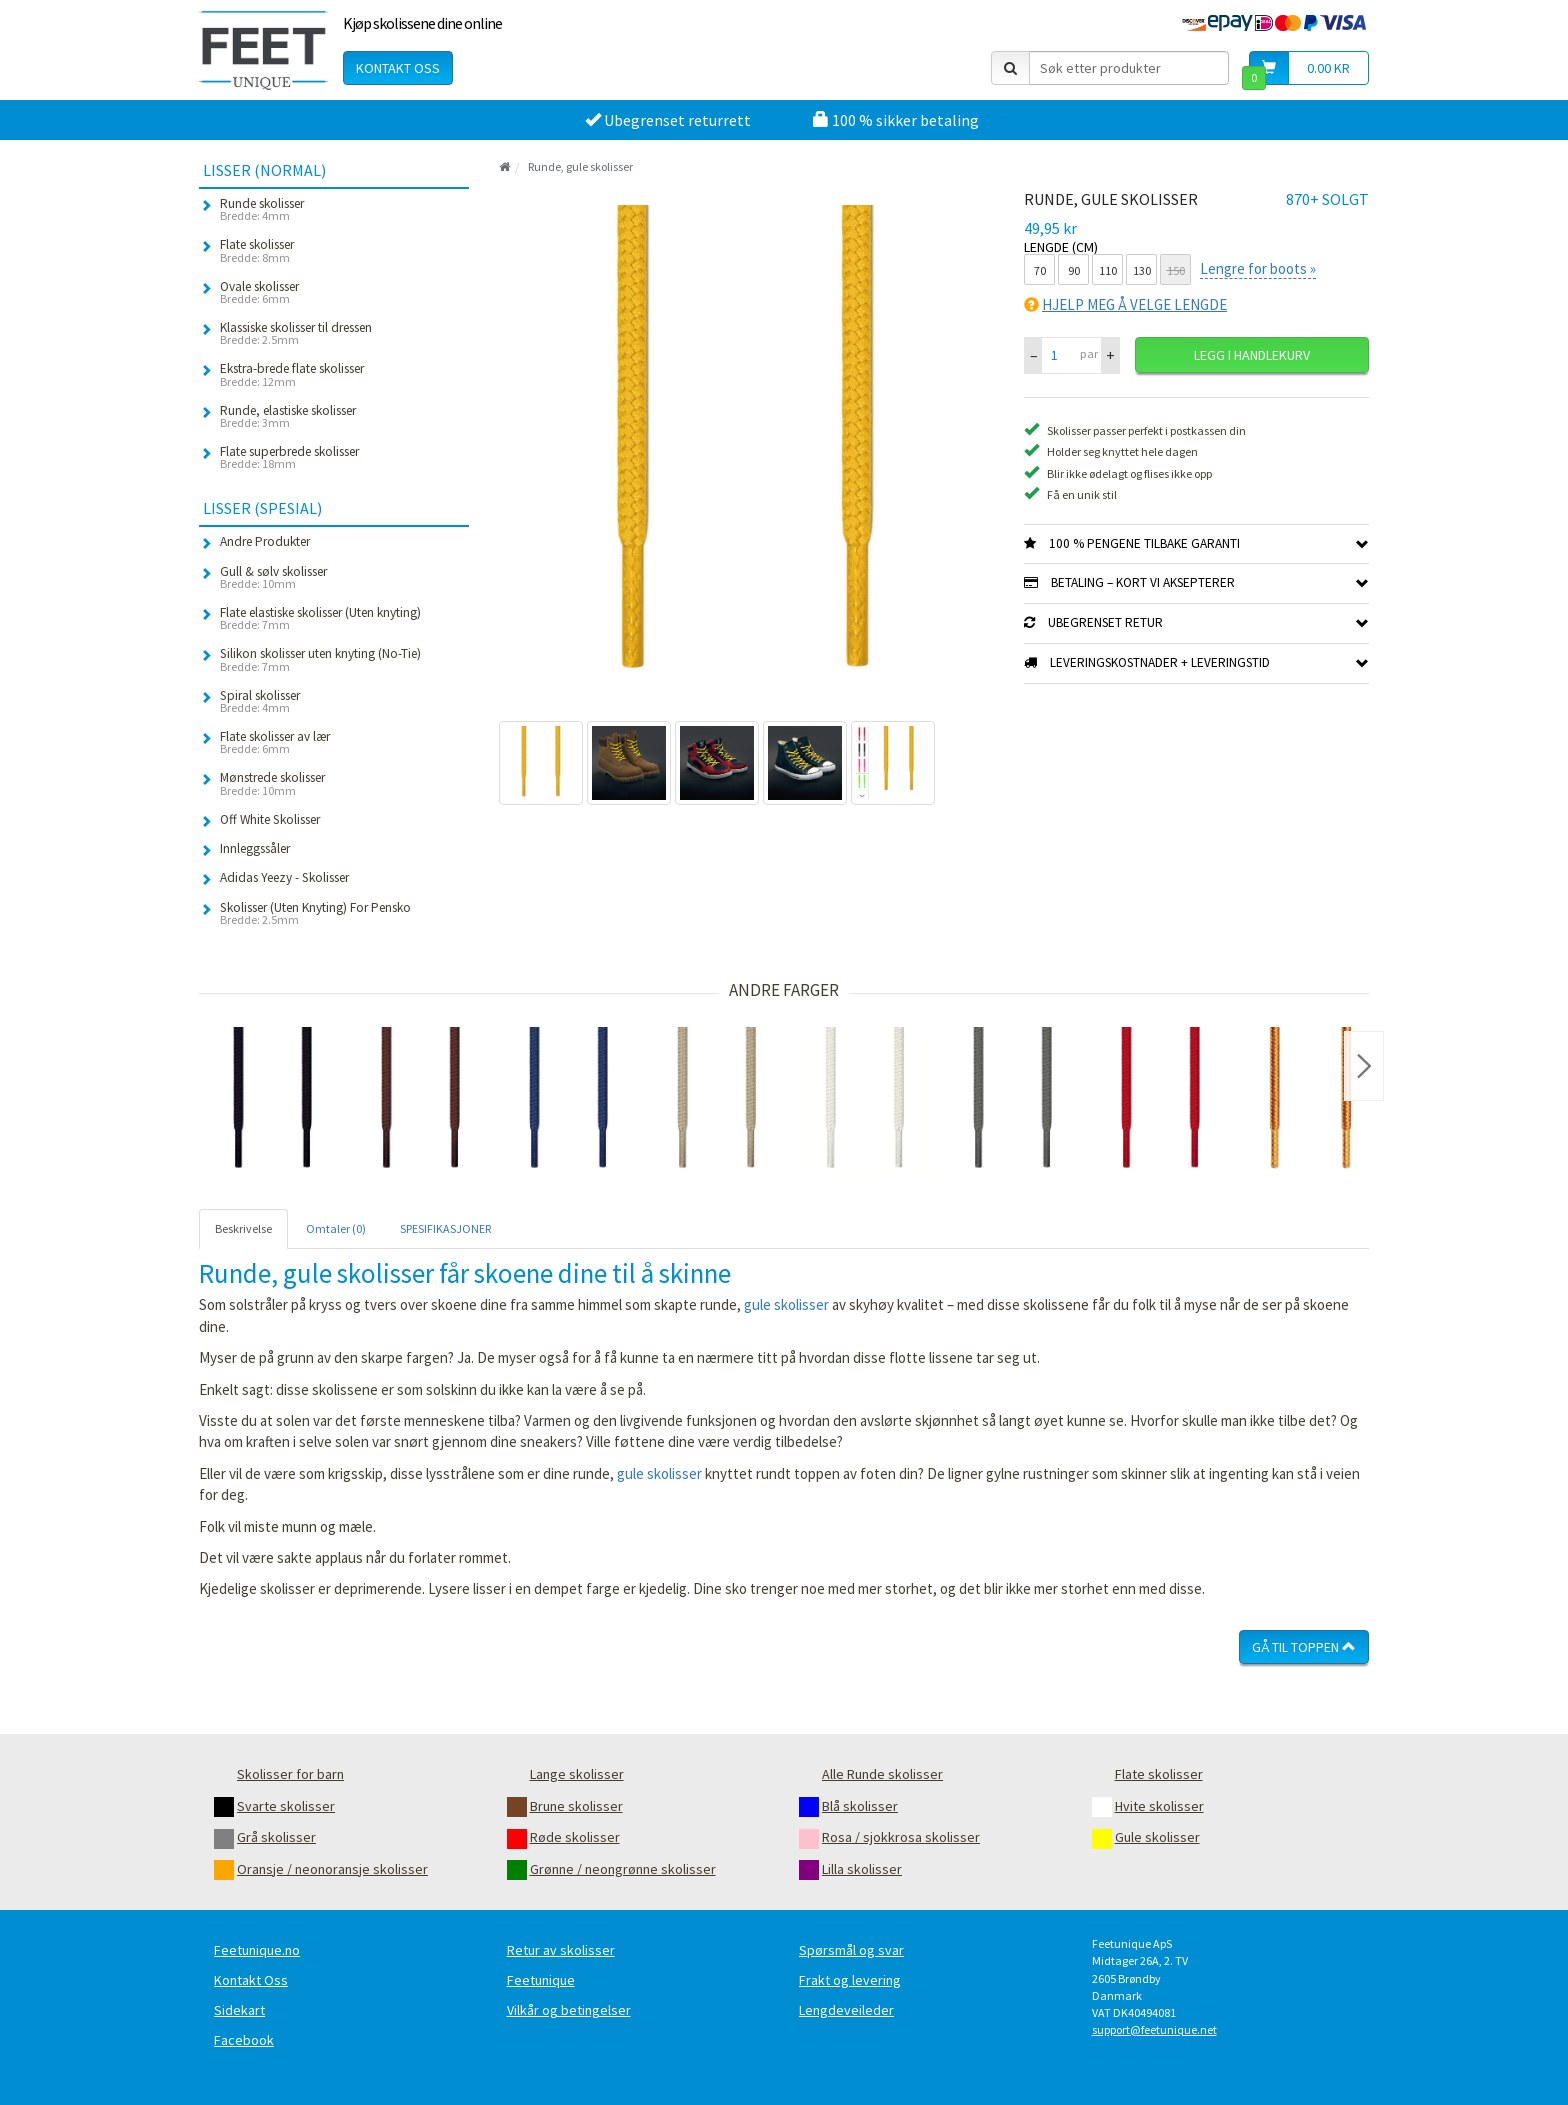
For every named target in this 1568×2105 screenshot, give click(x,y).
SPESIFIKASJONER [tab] (445, 1228)
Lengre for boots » (1258, 268)
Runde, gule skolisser (580, 166)
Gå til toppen (1304, 1647)
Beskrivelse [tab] (243, 1228)
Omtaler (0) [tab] (336, 1228)
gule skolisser (786, 1304)
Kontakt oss (398, 68)
